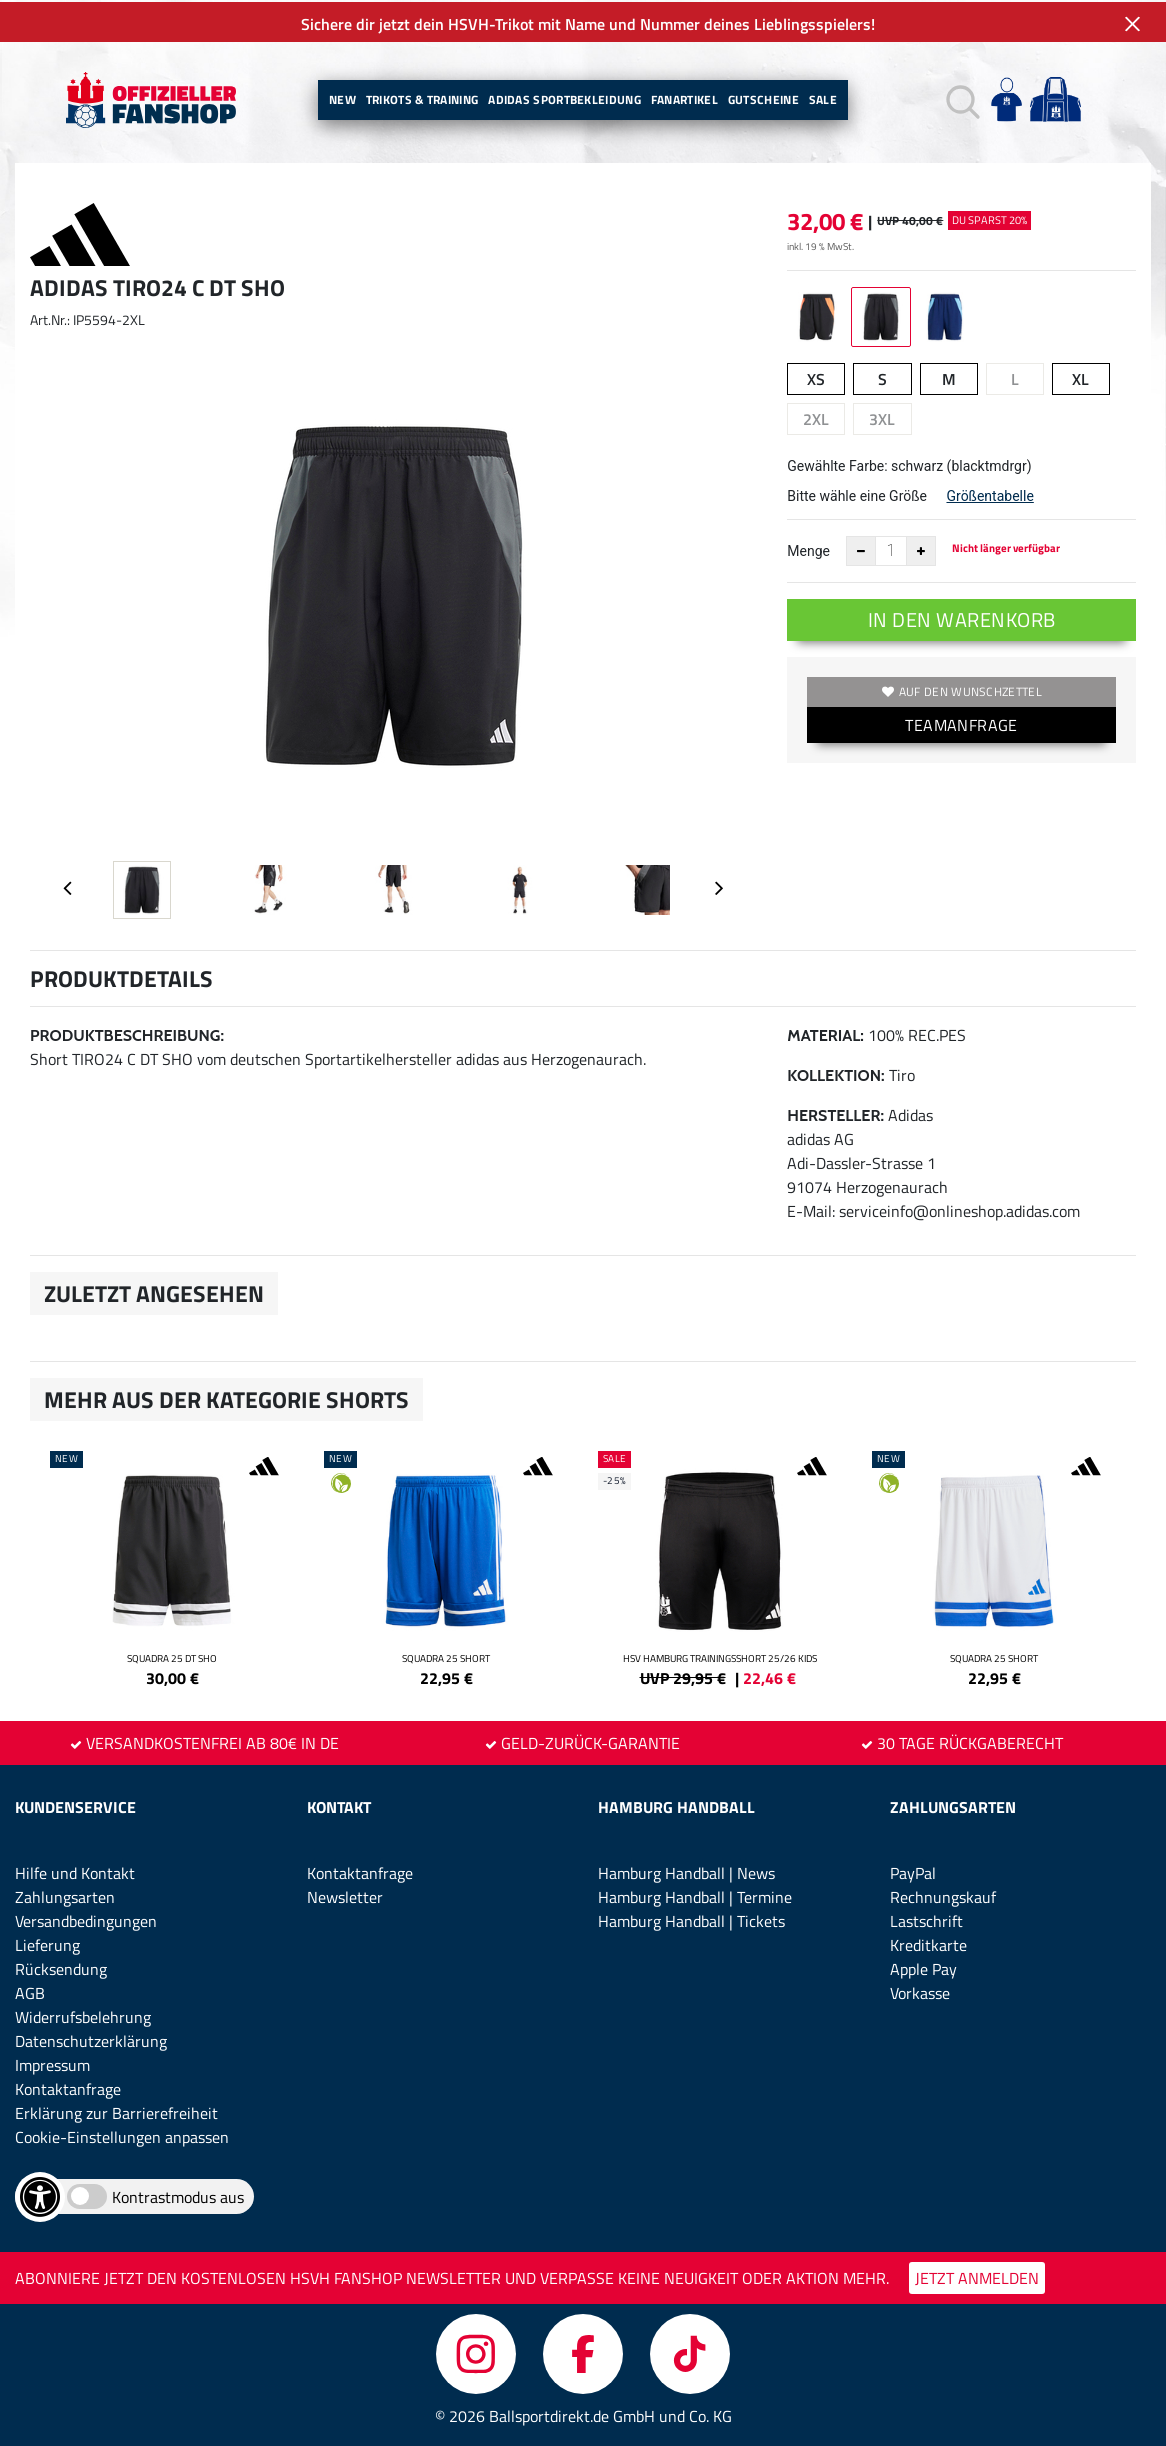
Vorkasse (920, 1991)
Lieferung (47, 1943)
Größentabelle (989, 494)
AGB (30, 1991)
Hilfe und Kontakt (75, 1871)
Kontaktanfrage (68, 2087)
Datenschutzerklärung (91, 2039)
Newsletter (345, 1895)
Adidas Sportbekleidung (564, 97)
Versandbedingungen (86, 1919)
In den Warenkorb (962, 617)
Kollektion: (835, 1073)
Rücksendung (61, 1967)
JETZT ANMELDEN (977, 2276)
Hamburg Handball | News (686, 1871)
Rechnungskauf (943, 1895)
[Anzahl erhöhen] (921, 549)
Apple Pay (923, 1967)
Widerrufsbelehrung (83, 2015)
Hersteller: (835, 1113)
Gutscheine (763, 97)
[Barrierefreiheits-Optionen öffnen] (40, 2195)
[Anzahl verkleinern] (861, 549)
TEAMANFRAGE (961, 723)
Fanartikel (684, 97)
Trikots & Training (422, 97)
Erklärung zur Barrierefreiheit (116, 2111)
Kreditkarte (928, 1943)
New (342, 97)
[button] (960, 98)
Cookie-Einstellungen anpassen (122, 2135)
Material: (825, 1033)
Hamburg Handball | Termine (695, 1895)
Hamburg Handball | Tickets (691, 1919)
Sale (823, 97)
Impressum (52, 2063)
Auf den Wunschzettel (962, 689)
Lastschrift (926, 1919)
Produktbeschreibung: (127, 1033)
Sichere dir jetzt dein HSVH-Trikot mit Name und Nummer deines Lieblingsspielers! (583, 22)
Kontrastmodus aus (178, 2195)
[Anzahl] (891, 549)
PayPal (913, 1871)
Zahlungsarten (65, 1895)
